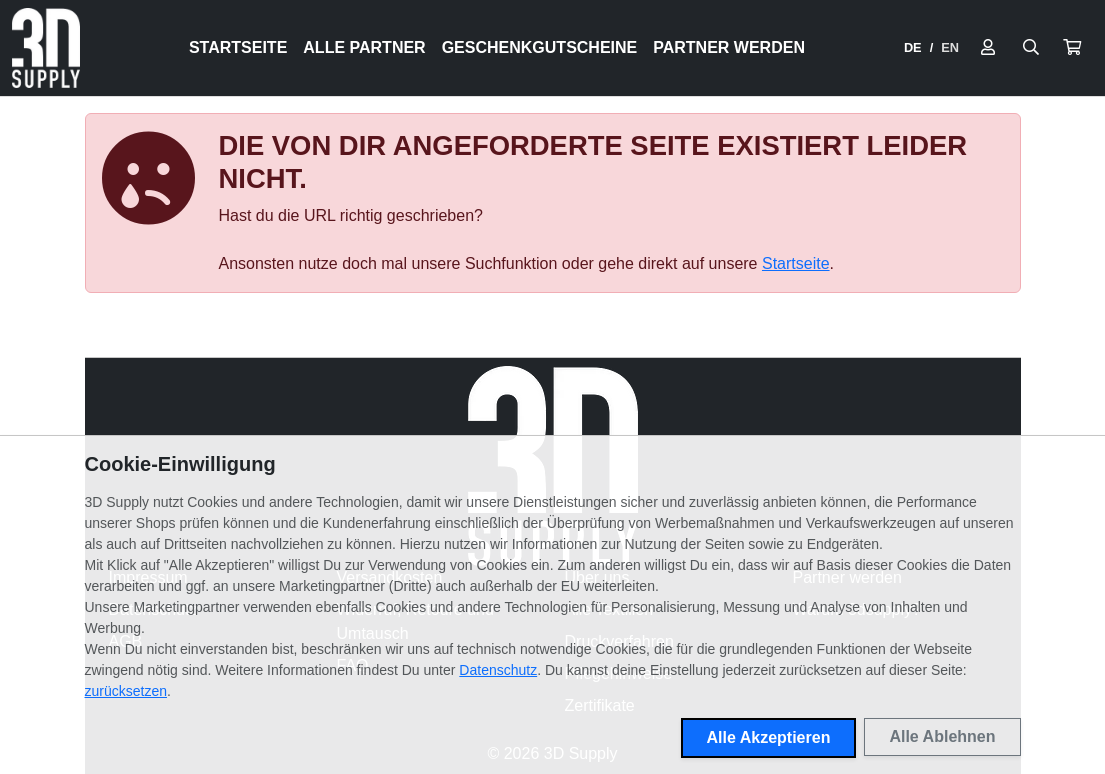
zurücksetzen (126, 691)
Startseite (238, 47)
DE (913, 47)
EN (950, 47)
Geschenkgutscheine (540, 47)
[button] (1072, 48)
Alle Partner (364, 47)
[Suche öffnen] (1031, 48)
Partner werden (729, 47)
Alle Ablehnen (942, 736)
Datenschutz (498, 670)
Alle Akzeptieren (769, 737)
